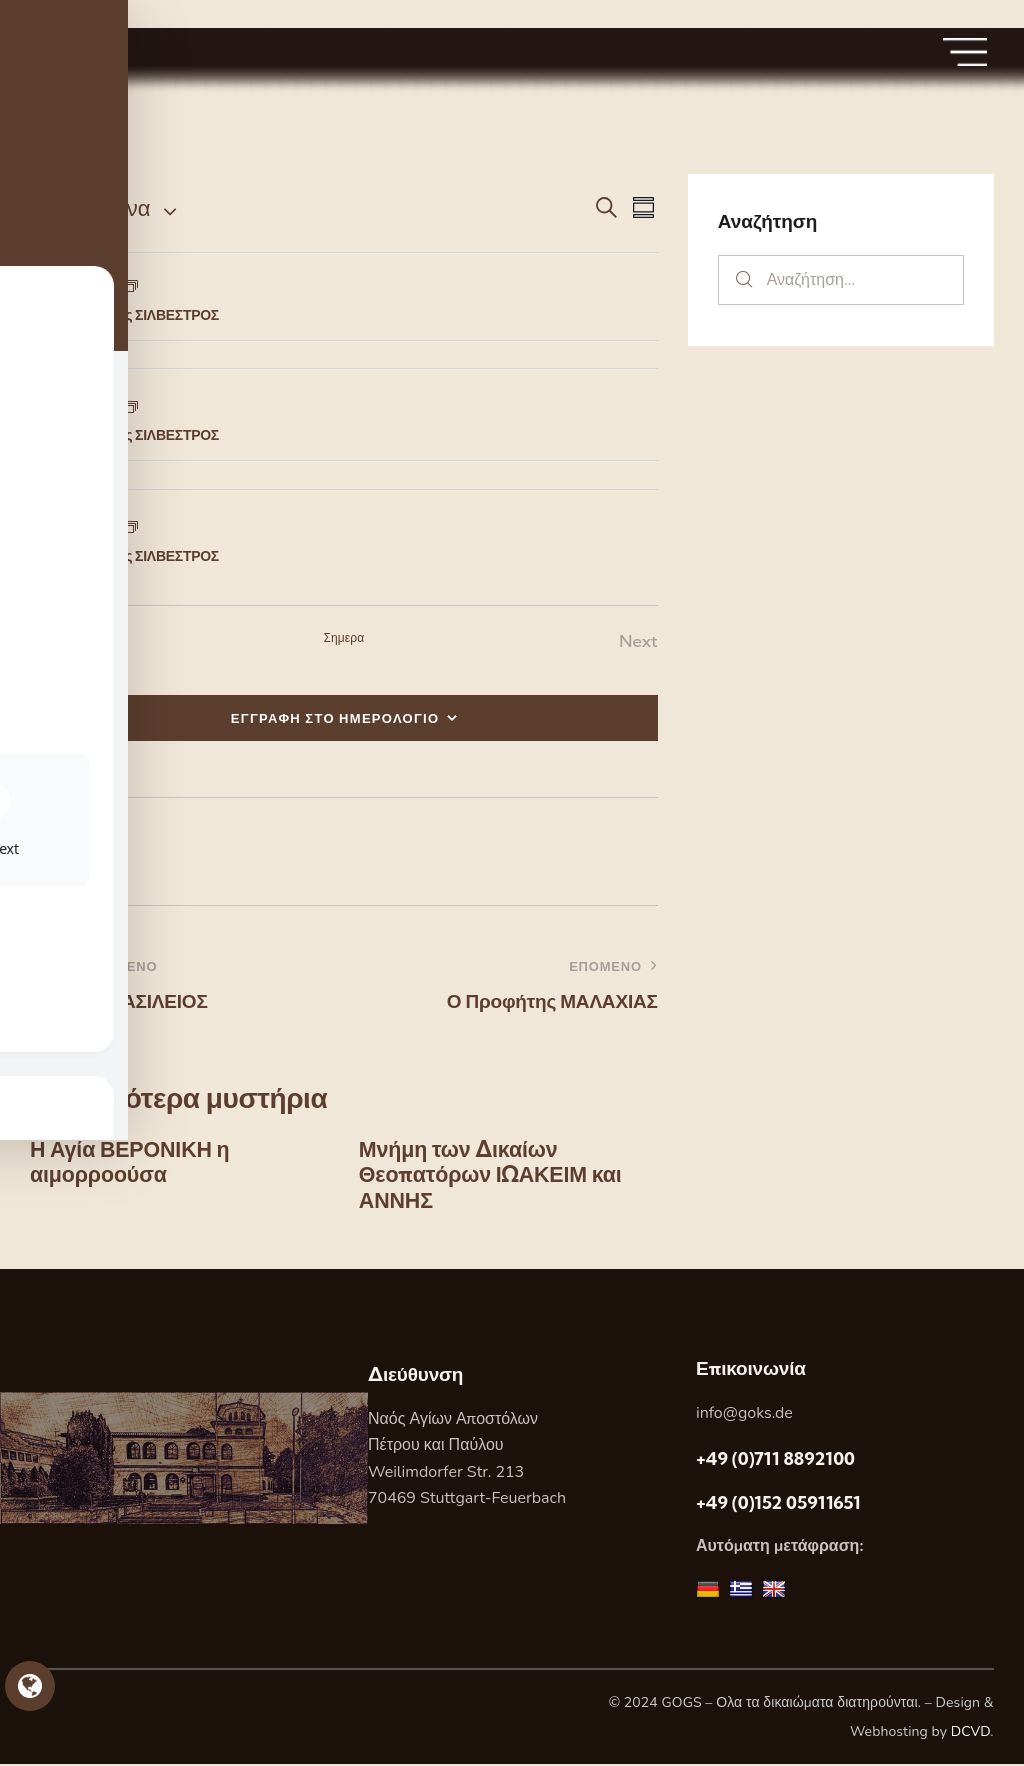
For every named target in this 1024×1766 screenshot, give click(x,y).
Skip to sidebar (57, 13)
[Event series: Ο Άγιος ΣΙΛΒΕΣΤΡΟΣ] (131, 288)
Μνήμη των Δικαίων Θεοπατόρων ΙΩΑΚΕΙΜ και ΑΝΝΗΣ (493, 1176)
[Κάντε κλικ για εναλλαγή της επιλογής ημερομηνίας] (90, 208)
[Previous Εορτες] (54, 641)
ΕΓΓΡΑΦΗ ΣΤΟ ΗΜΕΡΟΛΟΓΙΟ (335, 718)
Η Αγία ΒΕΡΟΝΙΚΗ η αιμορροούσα (132, 1163)
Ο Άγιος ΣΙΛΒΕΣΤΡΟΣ (151, 315)
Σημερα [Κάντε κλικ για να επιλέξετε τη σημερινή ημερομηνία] (343, 637)
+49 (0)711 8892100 (775, 1461)
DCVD (971, 1733)
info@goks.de (744, 1415)
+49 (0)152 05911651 (778, 1504)
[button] (61, 851)
